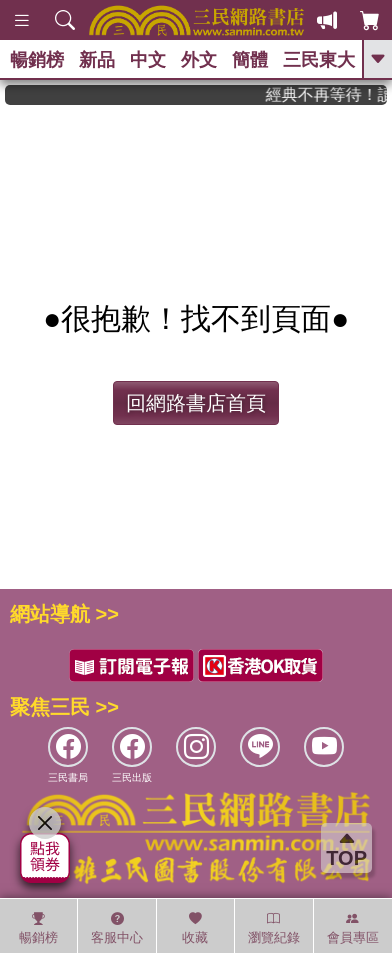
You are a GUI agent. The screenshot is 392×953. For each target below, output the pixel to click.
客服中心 (117, 928)
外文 (199, 60)
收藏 (195, 928)
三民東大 (319, 60)
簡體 (250, 60)
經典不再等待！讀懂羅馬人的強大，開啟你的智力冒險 (333, 94)
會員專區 (353, 928)
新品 (97, 60)
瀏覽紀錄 (274, 928)
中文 (148, 60)
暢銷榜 (37, 60)
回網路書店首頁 (196, 403)
